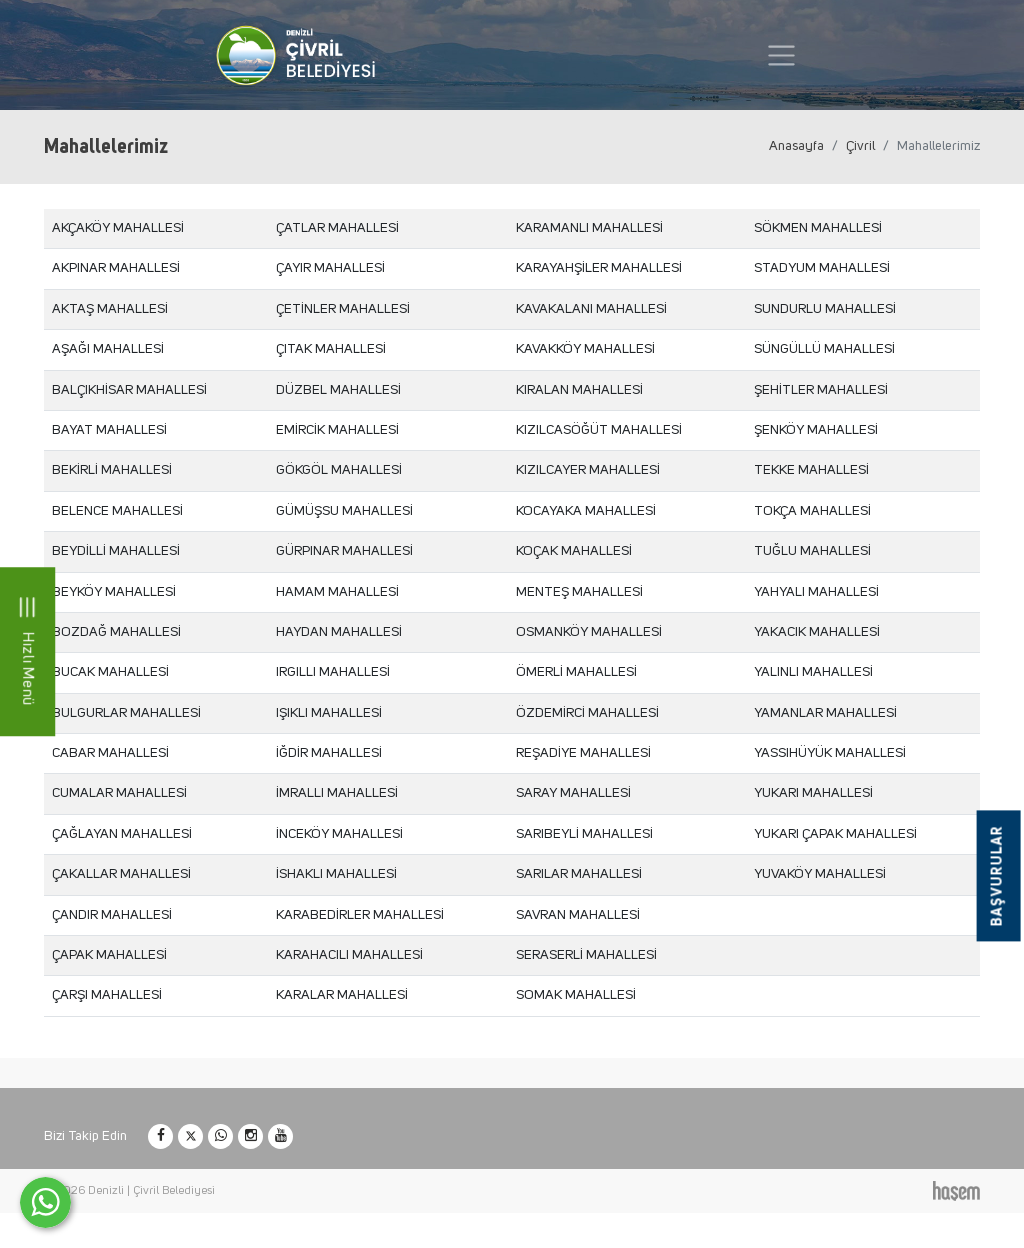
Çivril (860, 146)
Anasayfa (796, 146)
